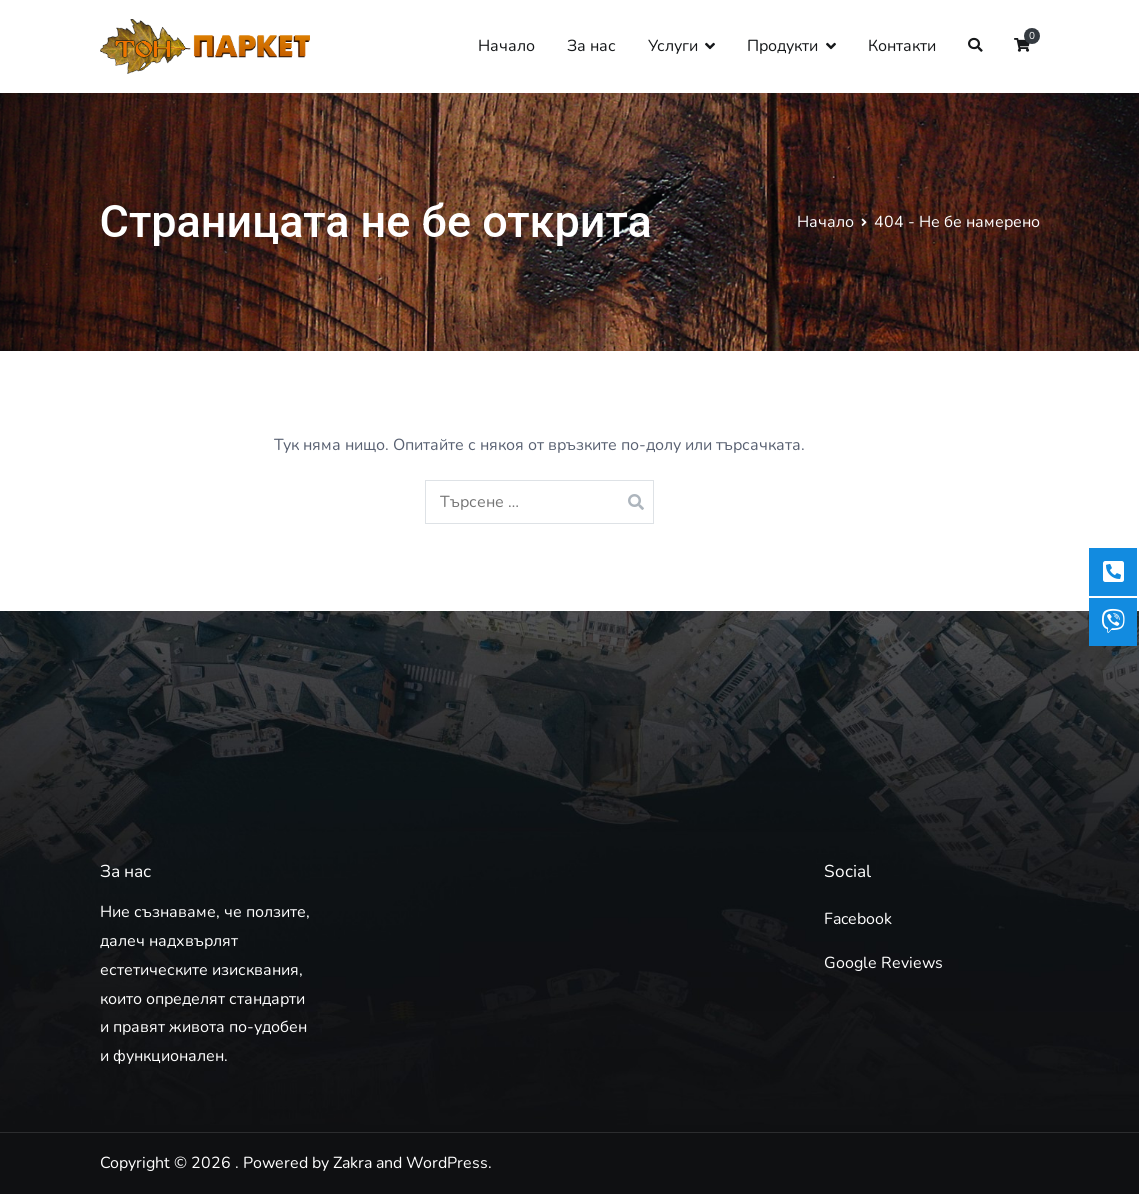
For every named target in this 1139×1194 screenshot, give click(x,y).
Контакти (902, 46)
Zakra (352, 1163)
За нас (591, 46)
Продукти (782, 46)
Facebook (858, 919)
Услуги (673, 46)
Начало (506, 46)
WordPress (447, 1163)
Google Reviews (883, 963)
